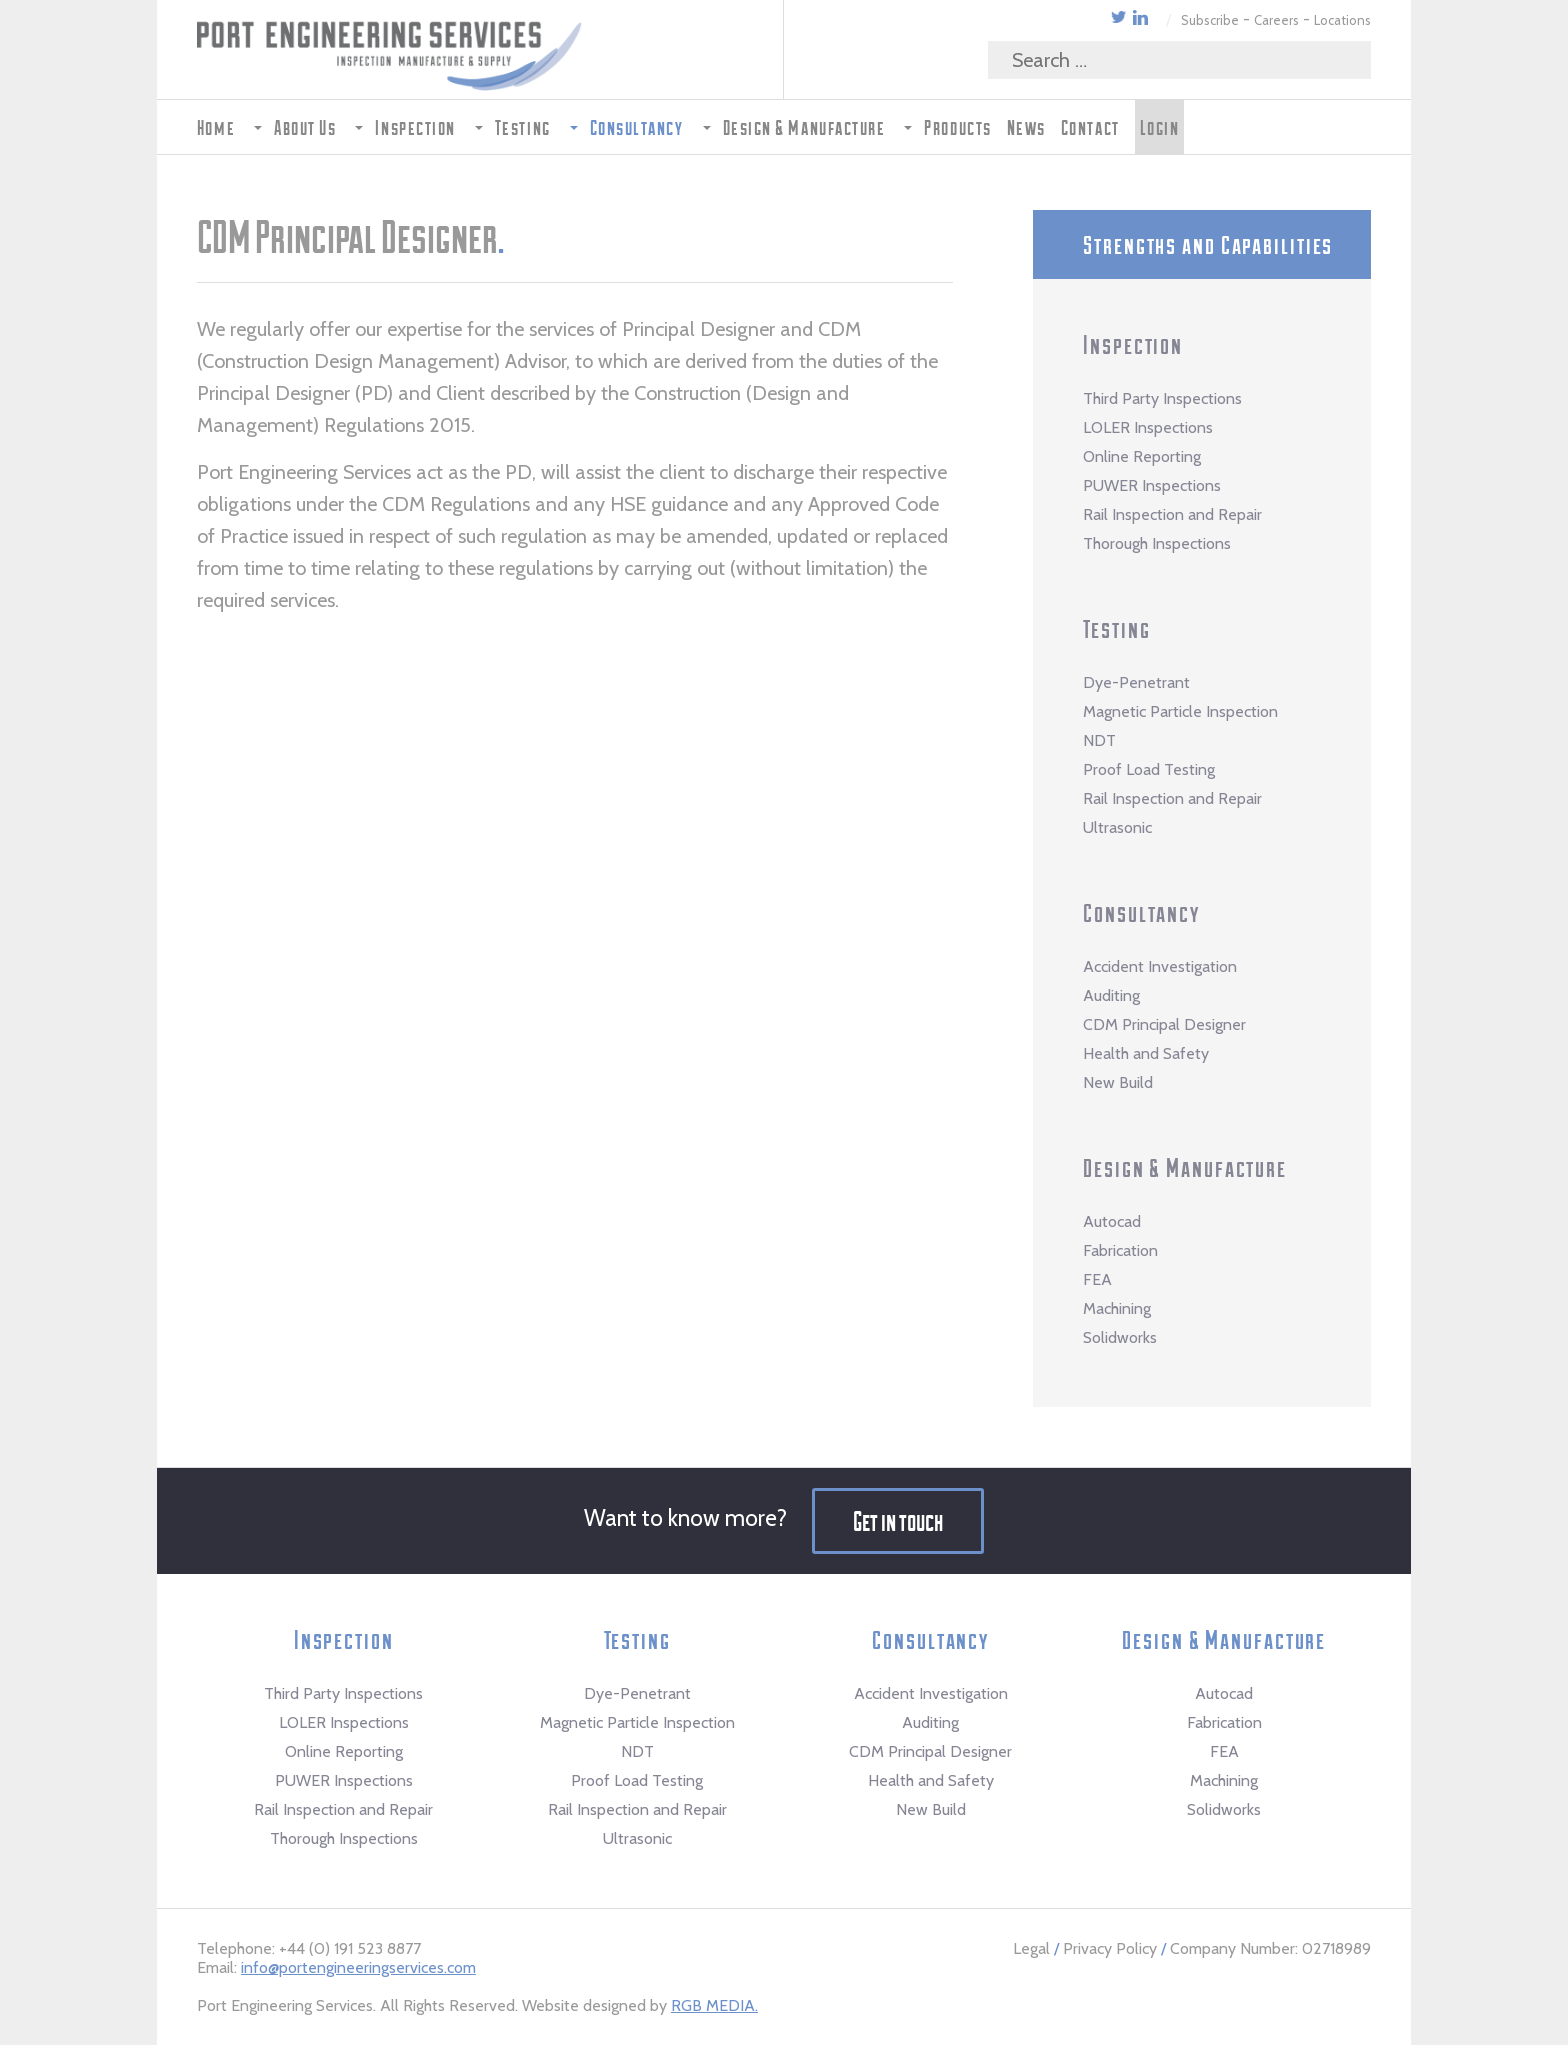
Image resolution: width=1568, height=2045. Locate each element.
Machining (1117, 1308)
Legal (1031, 1948)
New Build (1118, 1082)
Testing (1116, 628)
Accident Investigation (1160, 966)
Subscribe (1210, 20)
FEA (1097, 1279)
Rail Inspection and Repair (1172, 514)
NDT (1099, 740)
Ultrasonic (1117, 827)
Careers (1276, 20)
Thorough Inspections (1157, 543)
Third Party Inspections (1162, 398)
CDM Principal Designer (1164, 1024)
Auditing (1111, 995)
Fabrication (1120, 1250)
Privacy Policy (1110, 1948)
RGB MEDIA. (714, 2005)
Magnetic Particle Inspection (1180, 711)
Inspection (1133, 344)
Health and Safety (1146, 1053)
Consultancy (1141, 912)
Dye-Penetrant (1136, 682)
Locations (1342, 20)
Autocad (1112, 1221)
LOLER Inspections (1148, 427)
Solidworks (1120, 1337)
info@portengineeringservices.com (358, 1967)
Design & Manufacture (1185, 1167)
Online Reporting (1142, 456)
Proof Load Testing (1149, 769)
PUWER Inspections (1152, 485)
